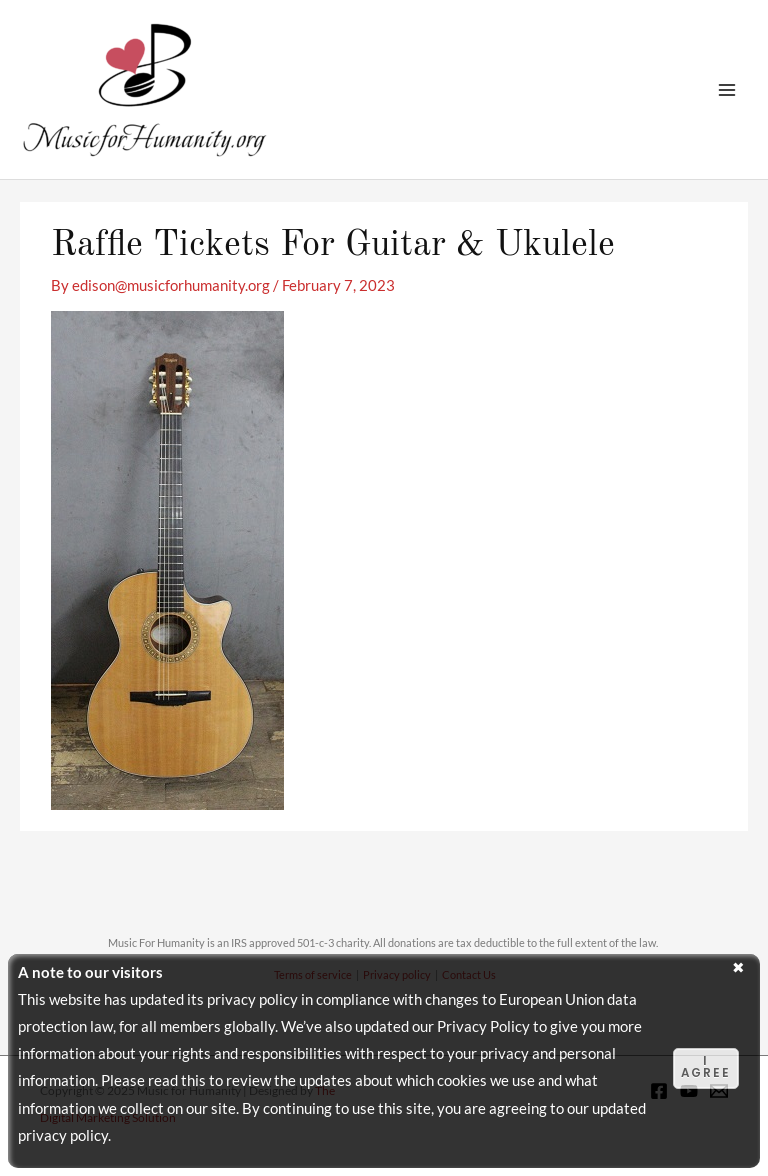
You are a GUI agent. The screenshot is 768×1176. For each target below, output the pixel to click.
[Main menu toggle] (727, 90)
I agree (706, 1067)
